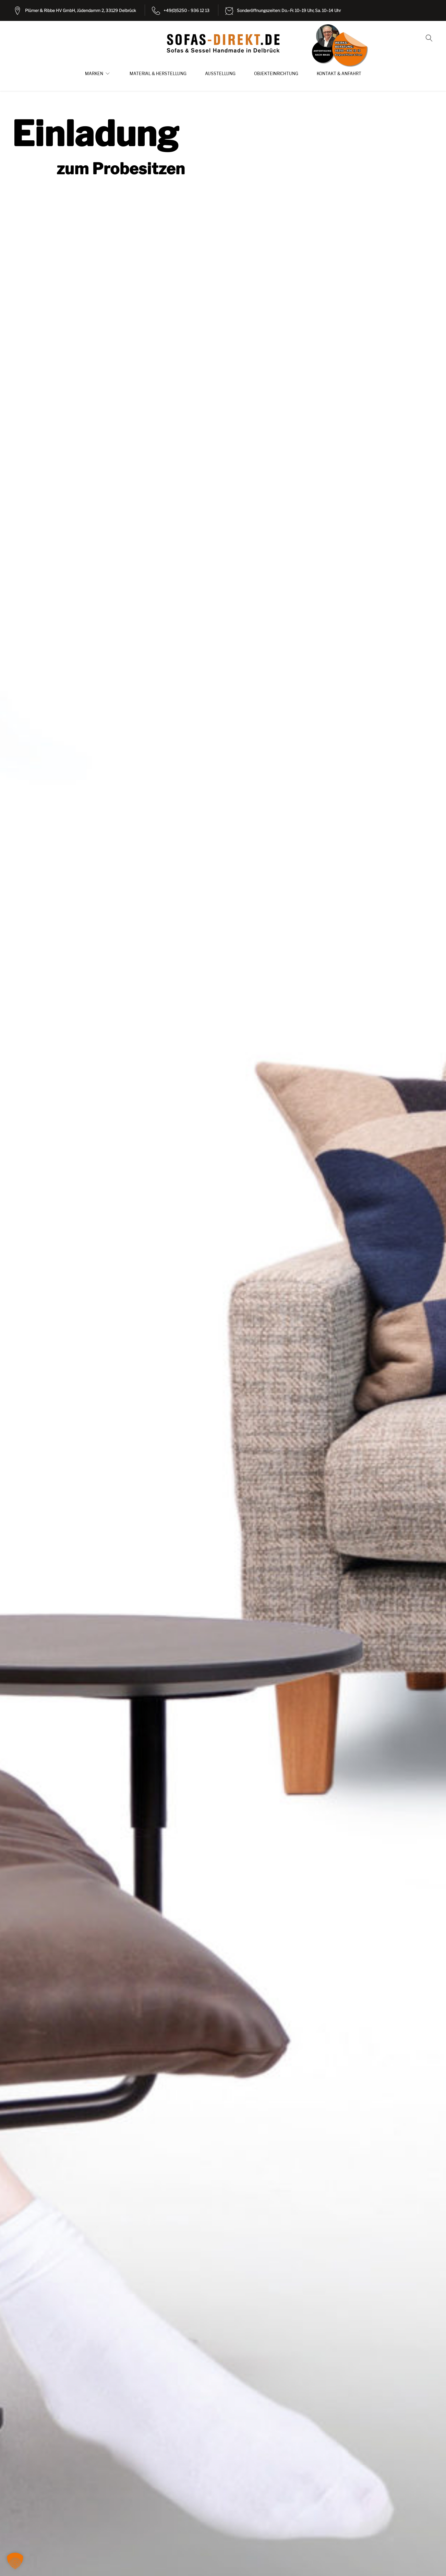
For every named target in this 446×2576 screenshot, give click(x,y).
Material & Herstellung (158, 73)
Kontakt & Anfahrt (339, 73)
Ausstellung (220, 73)
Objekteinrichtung (276, 73)
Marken (94, 73)
